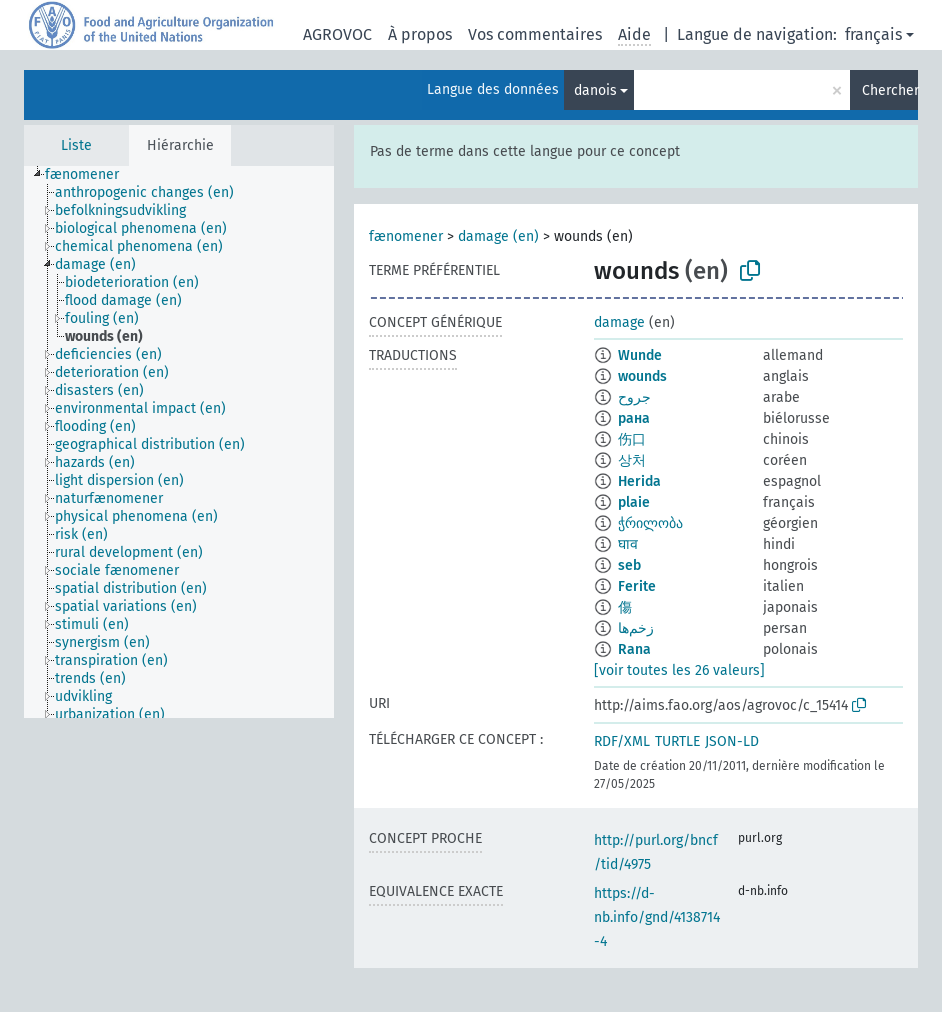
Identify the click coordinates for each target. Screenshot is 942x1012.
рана (634, 418)
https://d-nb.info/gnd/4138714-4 (657, 917)
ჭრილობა (650, 523)
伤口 (632, 439)
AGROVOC (337, 34)
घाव (628, 544)
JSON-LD (732, 741)
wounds (642, 376)
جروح (634, 397)
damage (619, 322)
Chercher (890, 90)
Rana (634, 649)
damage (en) (498, 236)
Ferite (637, 586)
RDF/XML (622, 741)
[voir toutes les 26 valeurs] (679, 670)
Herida (639, 481)
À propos (420, 34)
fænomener (406, 236)
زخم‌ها (636, 628)
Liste (76, 145)
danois (595, 90)
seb (629, 565)
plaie (634, 502)
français (873, 34)
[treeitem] (90, 175)
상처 (632, 460)
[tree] (179, 442)
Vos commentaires (535, 34)
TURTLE (677, 741)
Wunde (640, 355)
